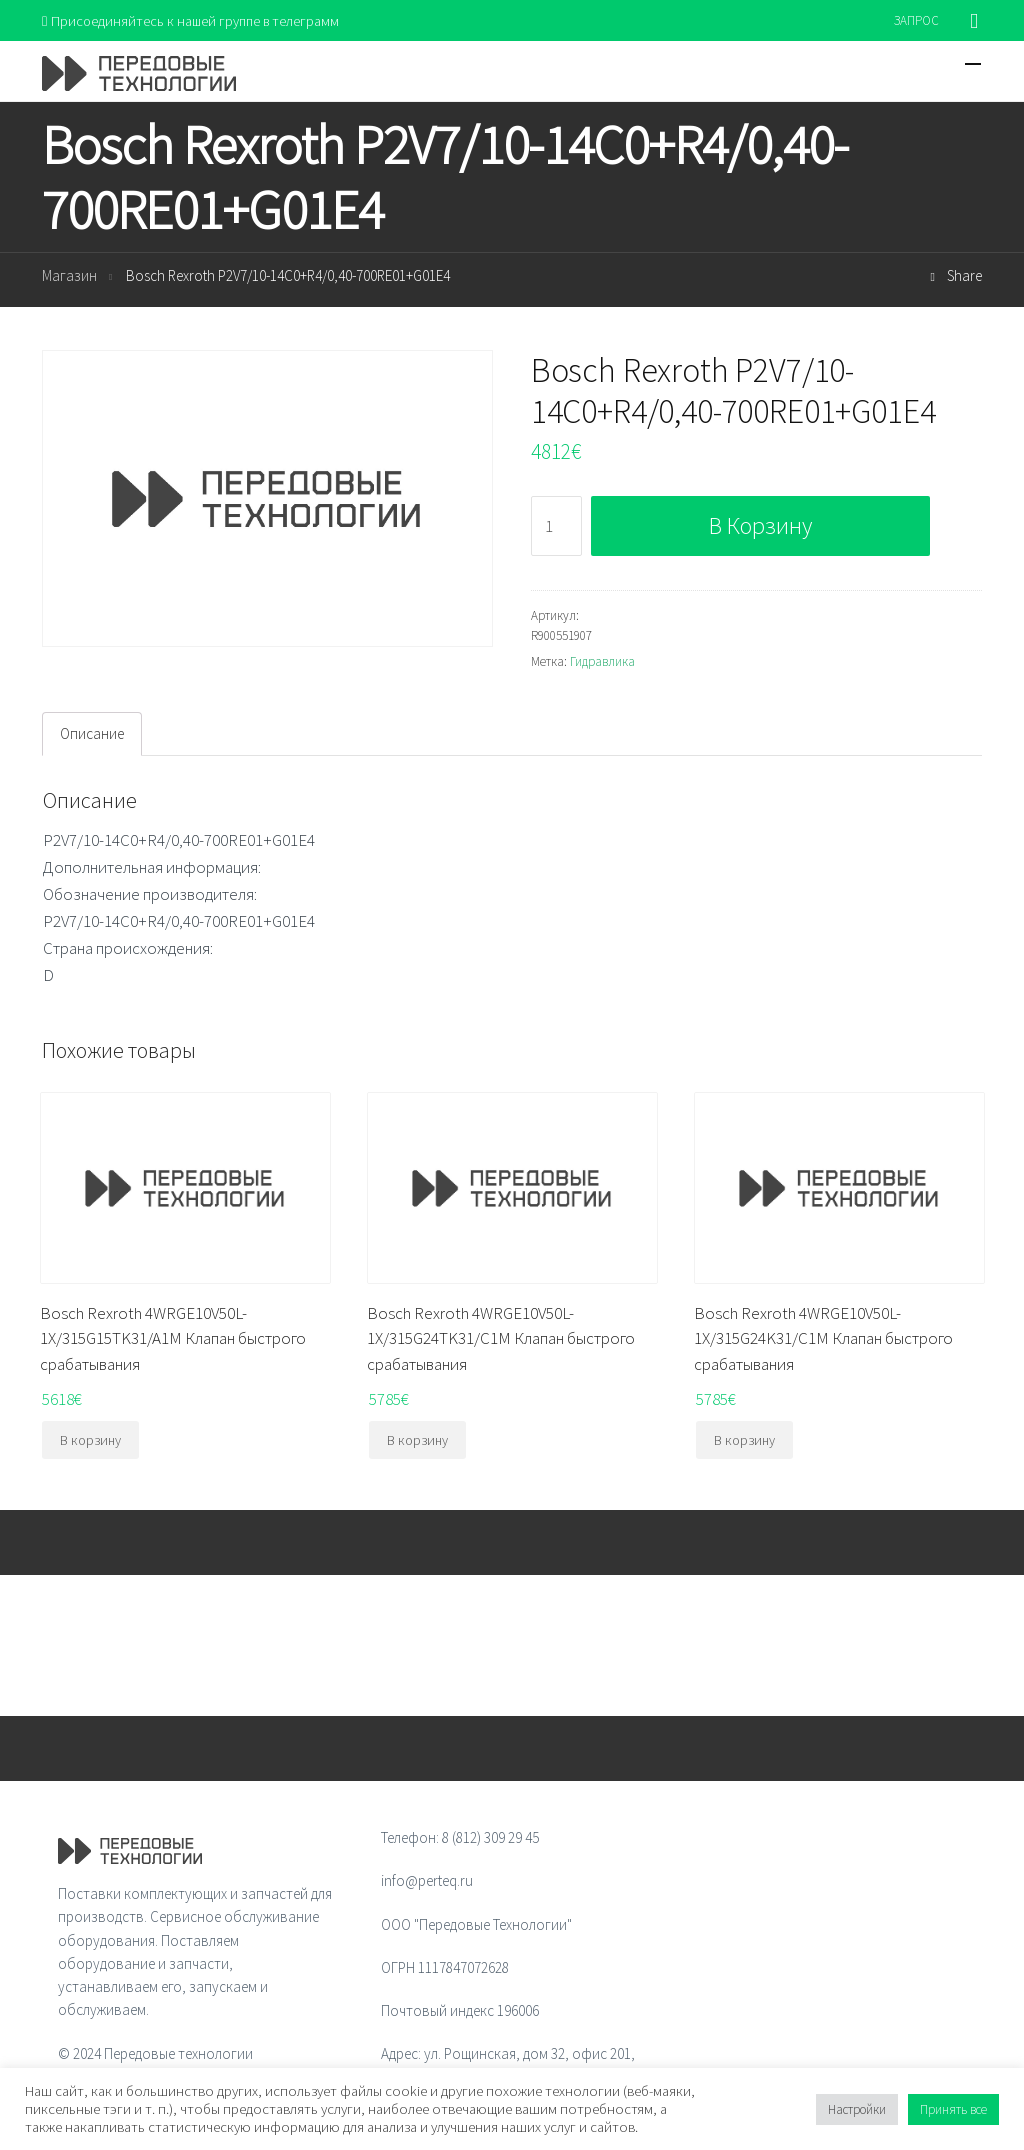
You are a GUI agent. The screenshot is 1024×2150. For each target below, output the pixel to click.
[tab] (92, 735)
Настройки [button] (857, 2109)
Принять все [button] (953, 2109)
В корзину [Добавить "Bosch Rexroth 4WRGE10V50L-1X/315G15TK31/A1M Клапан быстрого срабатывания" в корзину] (90, 1441)
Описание (92, 734)
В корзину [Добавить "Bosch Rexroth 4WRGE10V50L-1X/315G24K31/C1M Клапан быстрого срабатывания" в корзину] (744, 1441)
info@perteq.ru (427, 1881)
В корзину (760, 526)
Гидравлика (602, 662)
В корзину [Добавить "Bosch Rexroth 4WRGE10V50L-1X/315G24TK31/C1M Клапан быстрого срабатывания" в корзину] (417, 1441)
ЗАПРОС (916, 20)
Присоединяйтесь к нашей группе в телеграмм (195, 20)
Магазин (69, 277)
